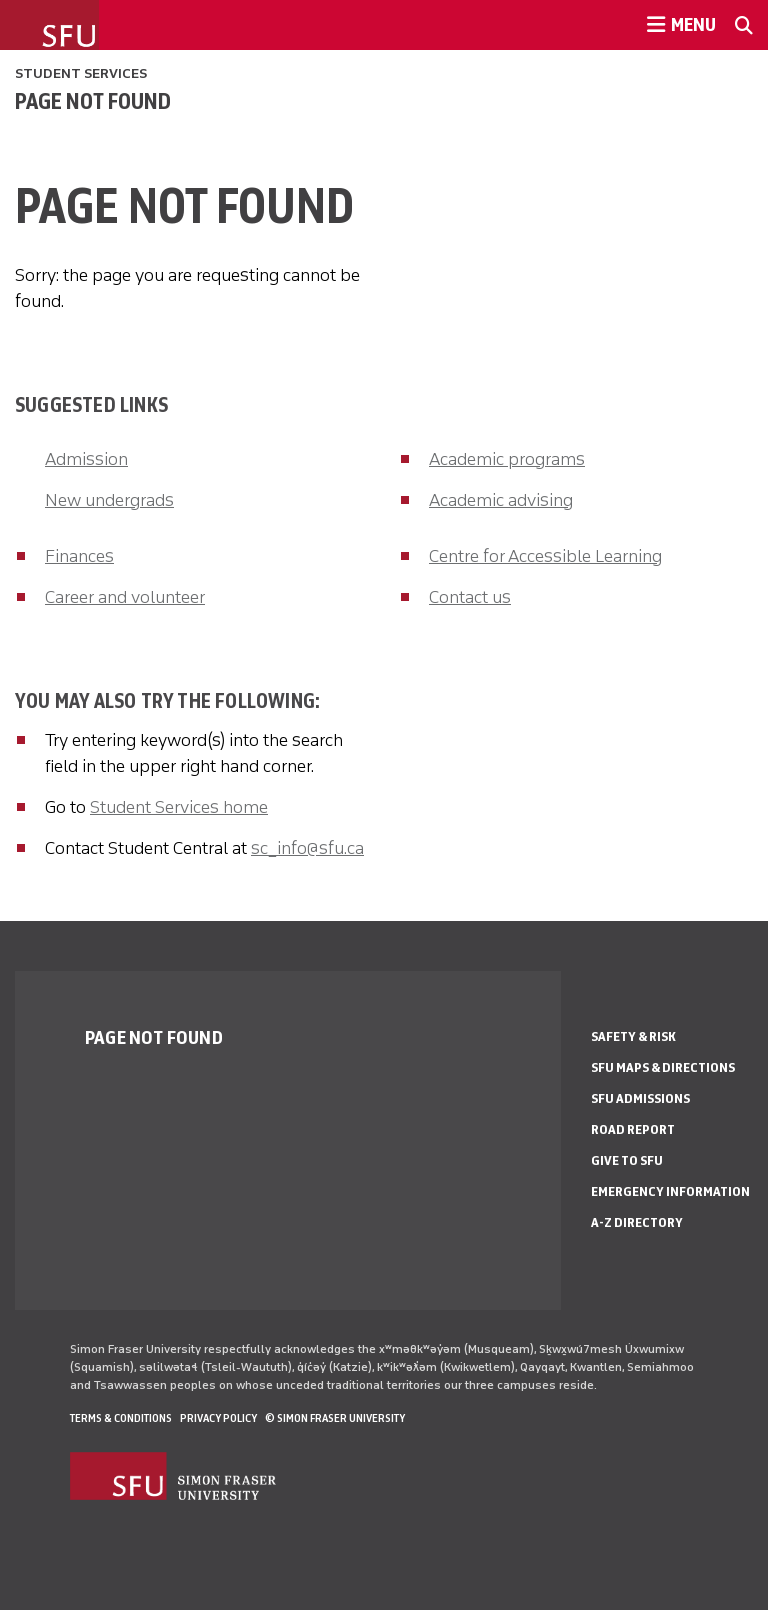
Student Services (81, 73)
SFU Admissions (640, 1098)
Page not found (93, 101)
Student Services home (179, 807)
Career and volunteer (125, 597)
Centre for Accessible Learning (545, 556)
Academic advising (501, 500)
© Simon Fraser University (335, 1418)
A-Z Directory (637, 1222)
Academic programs (507, 459)
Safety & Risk (633, 1036)
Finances (79, 556)
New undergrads (109, 500)
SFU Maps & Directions (663, 1067)
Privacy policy (218, 1418)
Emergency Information (670, 1191)
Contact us (470, 597)
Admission (86, 459)
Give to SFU (627, 1160)
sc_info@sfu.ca (307, 848)
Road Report (633, 1129)
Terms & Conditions (121, 1418)
